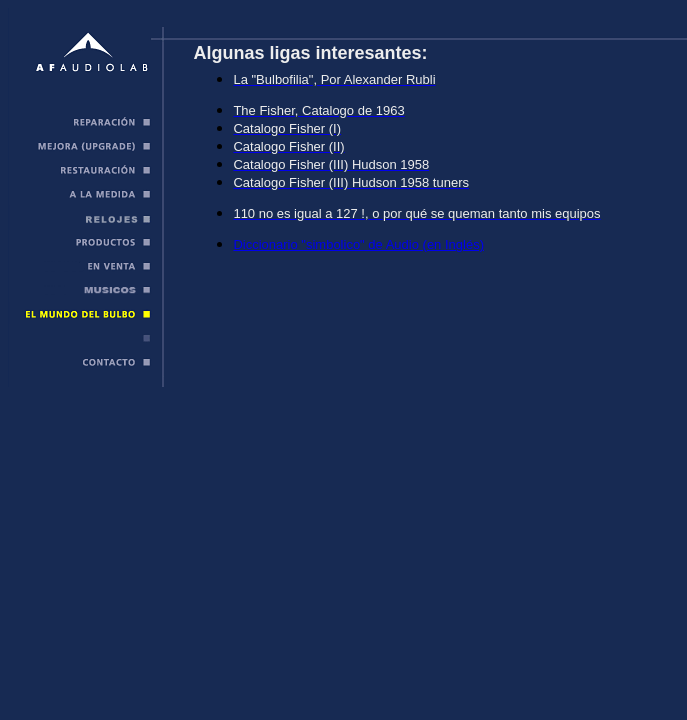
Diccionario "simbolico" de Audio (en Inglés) (358, 244)
